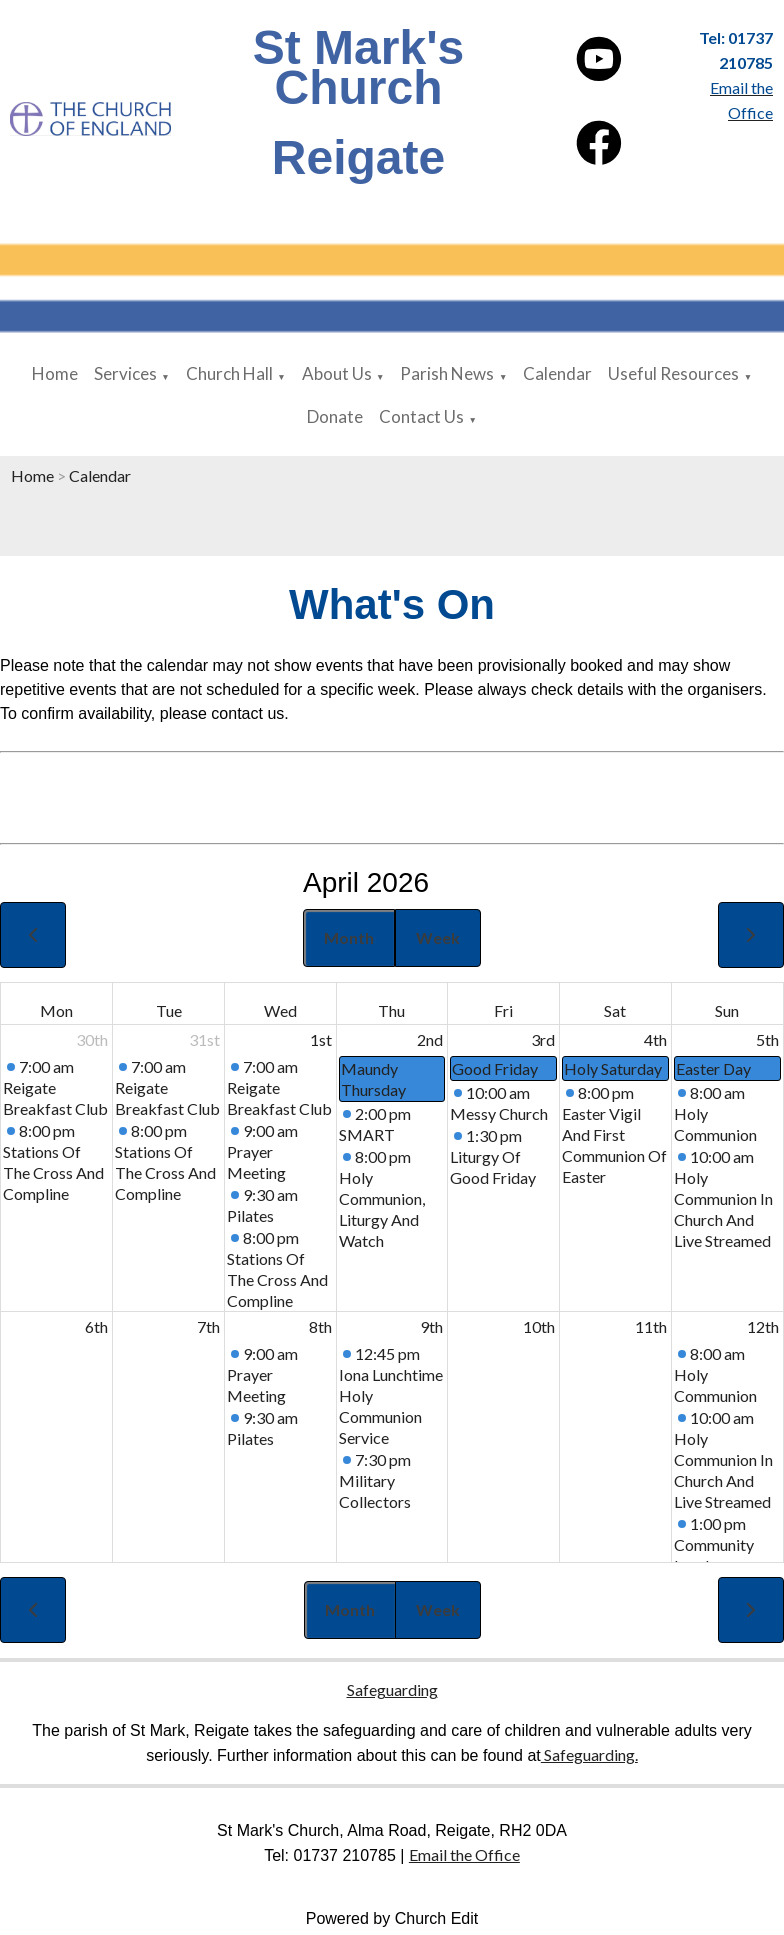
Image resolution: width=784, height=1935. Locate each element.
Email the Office (464, 1854)
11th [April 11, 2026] (651, 1326)
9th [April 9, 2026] (431, 1326)
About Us (337, 373)
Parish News (447, 373)
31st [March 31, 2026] (204, 1039)
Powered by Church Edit (392, 1918)
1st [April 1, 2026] (321, 1039)
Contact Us (421, 416)
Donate (335, 416)
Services (125, 373)
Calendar (557, 373)
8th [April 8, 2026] (320, 1326)
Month (349, 937)
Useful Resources (673, 373)
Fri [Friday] (503, 1010)
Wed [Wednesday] (280, 1010)
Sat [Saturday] (615, 1010)
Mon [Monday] (56, 1010)
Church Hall (229, 373)
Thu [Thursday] (391, 1010)
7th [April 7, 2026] (208, 1326)
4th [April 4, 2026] (655, 1039)
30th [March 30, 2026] (92, 1039)
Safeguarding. (589, 1754)
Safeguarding (392, 1689)
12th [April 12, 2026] (763, 1326)
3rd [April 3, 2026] (543, 1039)
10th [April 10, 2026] (539, 1326)
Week (438, 937)
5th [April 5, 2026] (767, 1039)
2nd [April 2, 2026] (430, 1039)
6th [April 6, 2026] (96, 1326)
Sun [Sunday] (727, 1010)
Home (55, 373)
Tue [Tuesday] (169, 1010)
